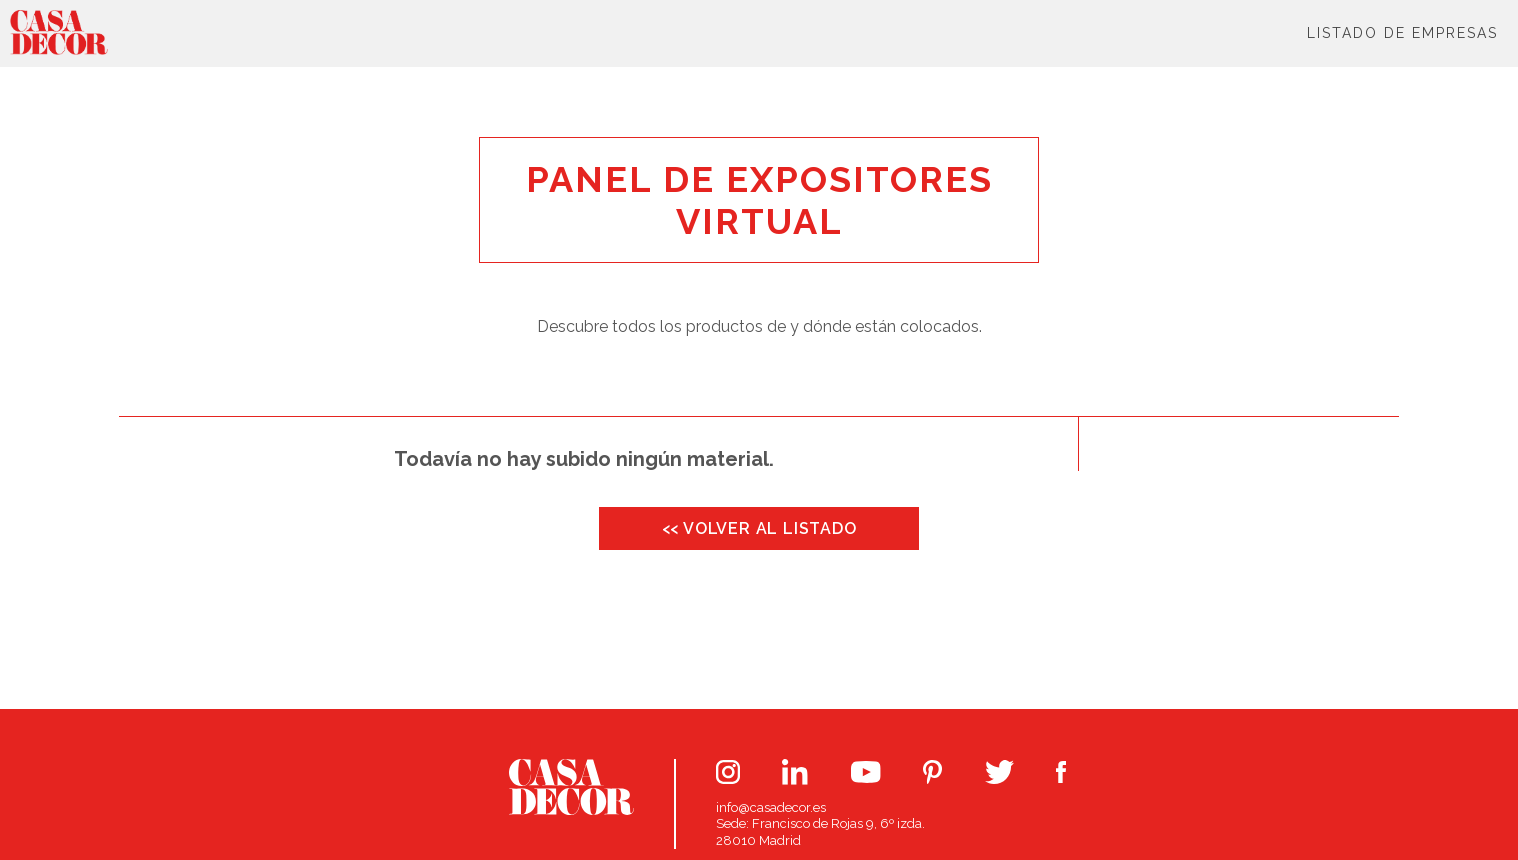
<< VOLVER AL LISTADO (759, 528)
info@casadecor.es (771, 807)
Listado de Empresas (1402, 33)
